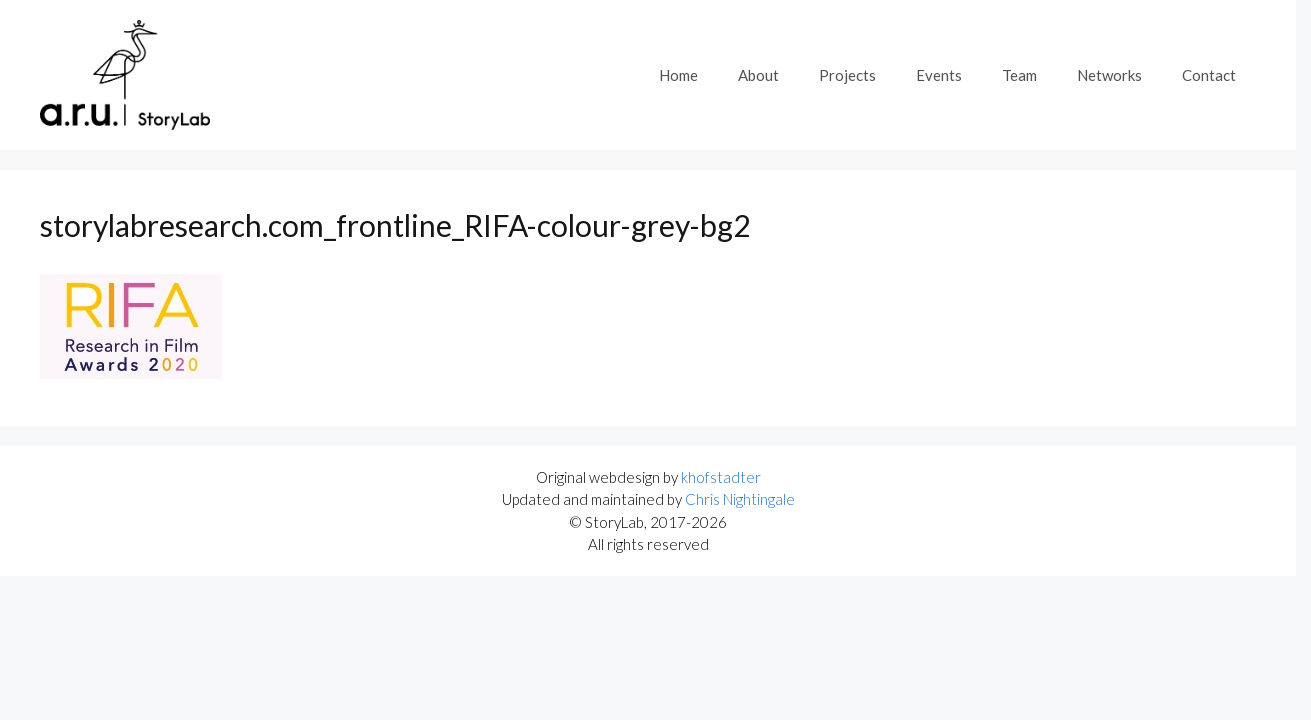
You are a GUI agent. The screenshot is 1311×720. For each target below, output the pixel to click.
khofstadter (721, 477)
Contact (1209, 75)
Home (678, 75)
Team (1019, 75)
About (758, 75)
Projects (847, 75)
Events (939, 75)
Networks (1109, 75)
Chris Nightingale (740, 499)
